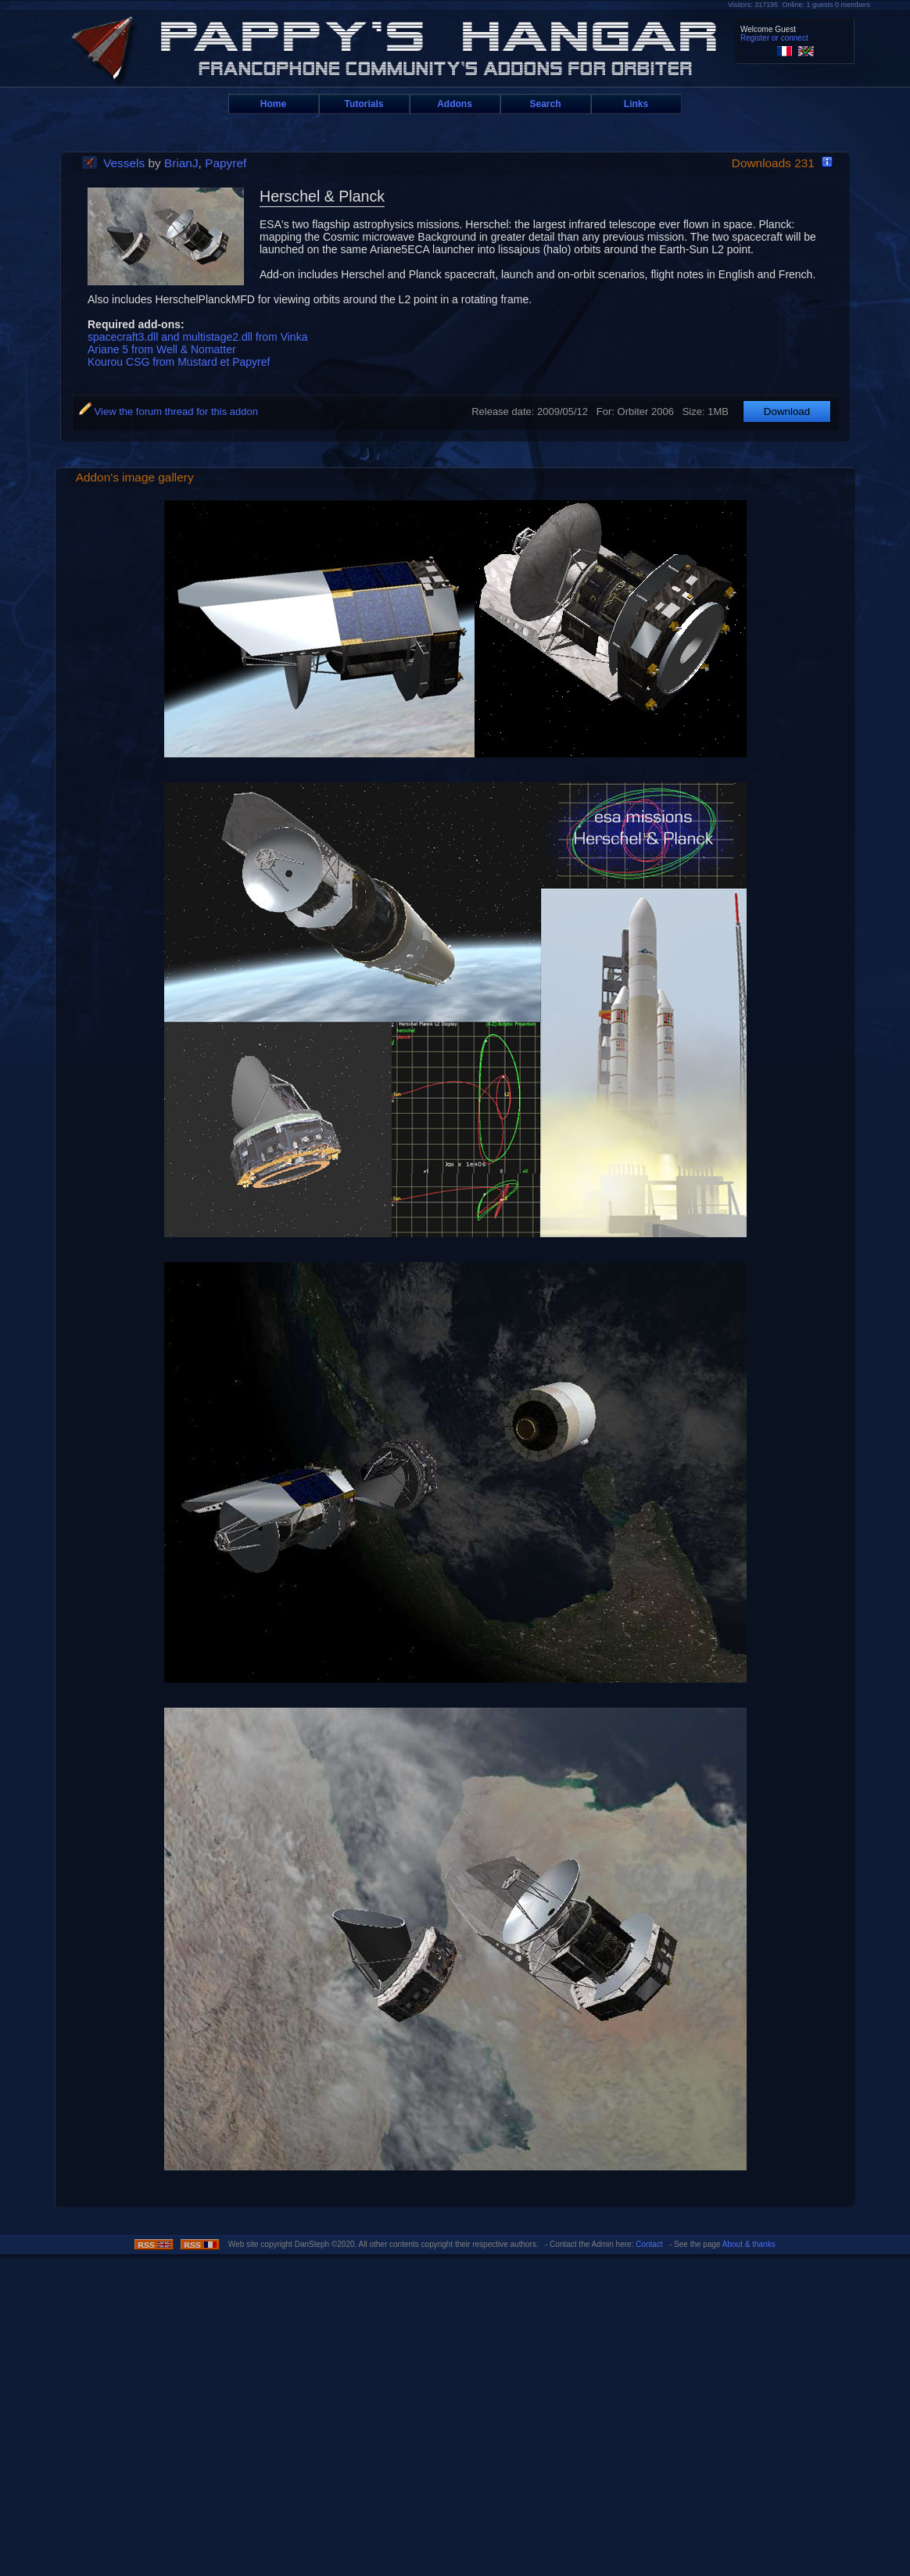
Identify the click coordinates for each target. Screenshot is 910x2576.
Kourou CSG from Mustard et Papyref (179, 362)
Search (545, 103)
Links (636, 103)
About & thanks (749, 2244)
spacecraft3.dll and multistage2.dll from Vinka (197, 337)
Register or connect (774, 38)
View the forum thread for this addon (168, 411)
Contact (649, 2244)
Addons (454, 103)
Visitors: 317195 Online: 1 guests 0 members (799, 5)
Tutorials (364, 103)
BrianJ (181, 163)
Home (273, 103)
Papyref (225, 163)
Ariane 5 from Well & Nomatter (162, 349)
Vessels (124, 163)
